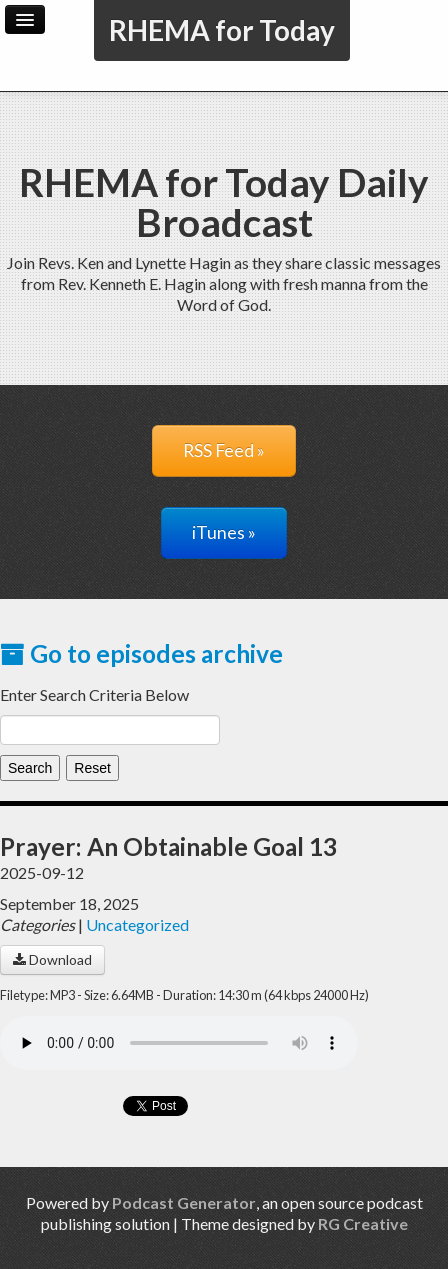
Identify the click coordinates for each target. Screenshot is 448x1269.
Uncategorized (137, 924)
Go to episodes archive (141, 653)
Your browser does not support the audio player (179, 1043)
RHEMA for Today (222, 30)
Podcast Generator (184, 1202)
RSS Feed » (224, 450)
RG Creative (363, 1223)
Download (52, 959)
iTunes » (224, 532)
